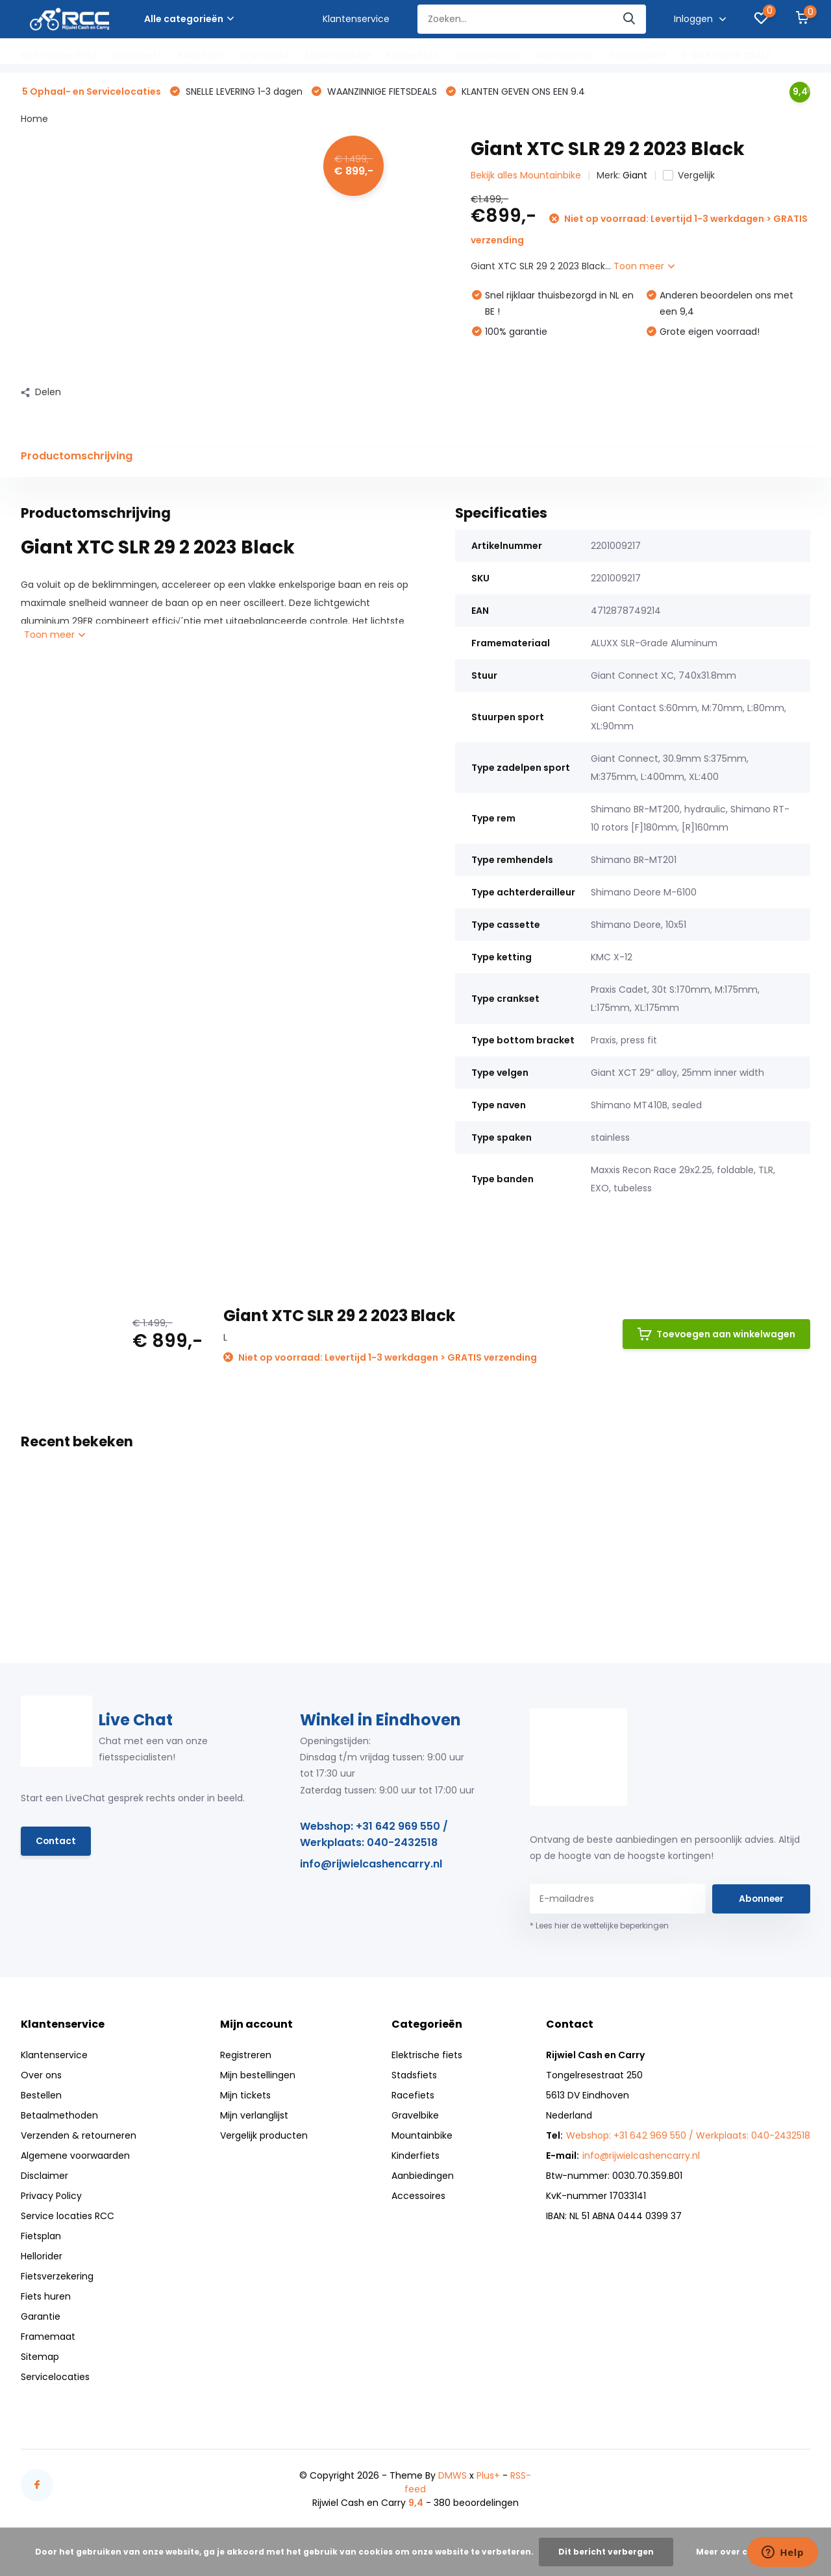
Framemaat (48, 2337)
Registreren (245, 2055)
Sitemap (40, 2357)
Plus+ (488, 2476)
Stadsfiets (137, 55)
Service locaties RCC (67, 2216)
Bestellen (41, 2095)
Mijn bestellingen (257, 2075)
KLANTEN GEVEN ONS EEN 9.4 (522, 92)
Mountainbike (338, 55)
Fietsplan (41, 2236)
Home (34, 119)
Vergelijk (689, 175)
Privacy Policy (51, 2196)
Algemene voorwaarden (75, 2156)
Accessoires (565, 55)
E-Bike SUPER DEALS (727, 55)
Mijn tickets (245, 2095)
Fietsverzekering (57, 2276)
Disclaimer (44, 2176)
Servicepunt (638, 55)
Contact (56, 1841)
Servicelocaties (55, 2377)
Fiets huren (46, 2296)
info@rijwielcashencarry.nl (371, 1864)
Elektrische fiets (59, 55)
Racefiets (200, 55)
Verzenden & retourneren (78, 2136)
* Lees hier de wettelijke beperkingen (599, 1926)
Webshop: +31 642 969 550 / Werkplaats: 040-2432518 (374, 1835)
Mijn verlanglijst (254, 2115)
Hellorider (41, 2256)
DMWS (452, 2476)
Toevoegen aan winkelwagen (716, 1335)
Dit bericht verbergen (606, 2551)
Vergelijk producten (264, 2136)
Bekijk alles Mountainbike (526, 175)
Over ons (41, 2075)
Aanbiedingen (487, 55)
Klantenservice (356, 18)
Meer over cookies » (739, 2551)
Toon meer (644, 266)
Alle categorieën (189, 18)
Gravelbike (264, 55)
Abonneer (761, 1899)
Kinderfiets (412, 55)
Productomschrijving (76, 456)
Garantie (40, 2317)
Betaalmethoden (59, 2115)
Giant (635, 175)
